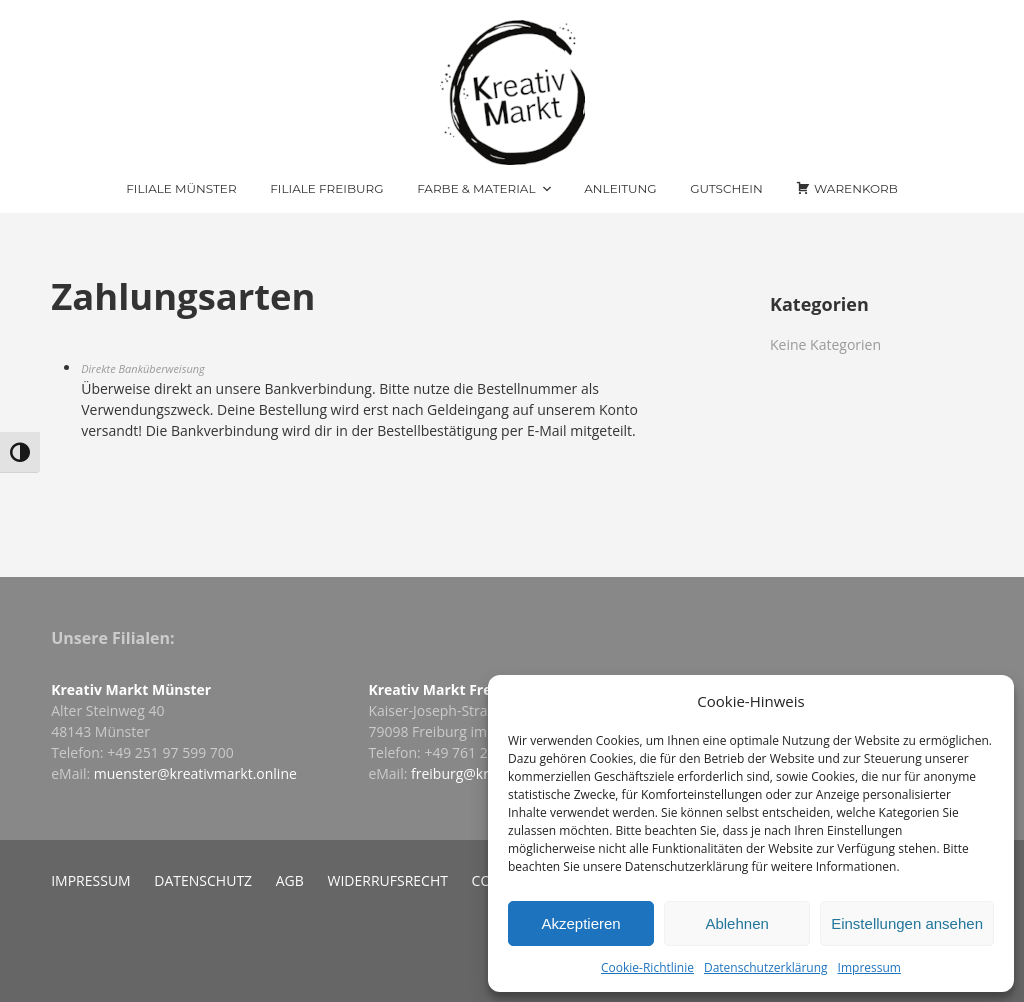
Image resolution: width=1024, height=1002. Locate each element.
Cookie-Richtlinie (647, 967)
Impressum (869, 967)
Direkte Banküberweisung (143, 368)
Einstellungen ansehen (907, 923)
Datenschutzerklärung (766, 967)
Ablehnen (736, 923)
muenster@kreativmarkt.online (195, 773)
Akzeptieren (580, 923)
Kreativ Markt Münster (131, 689)
